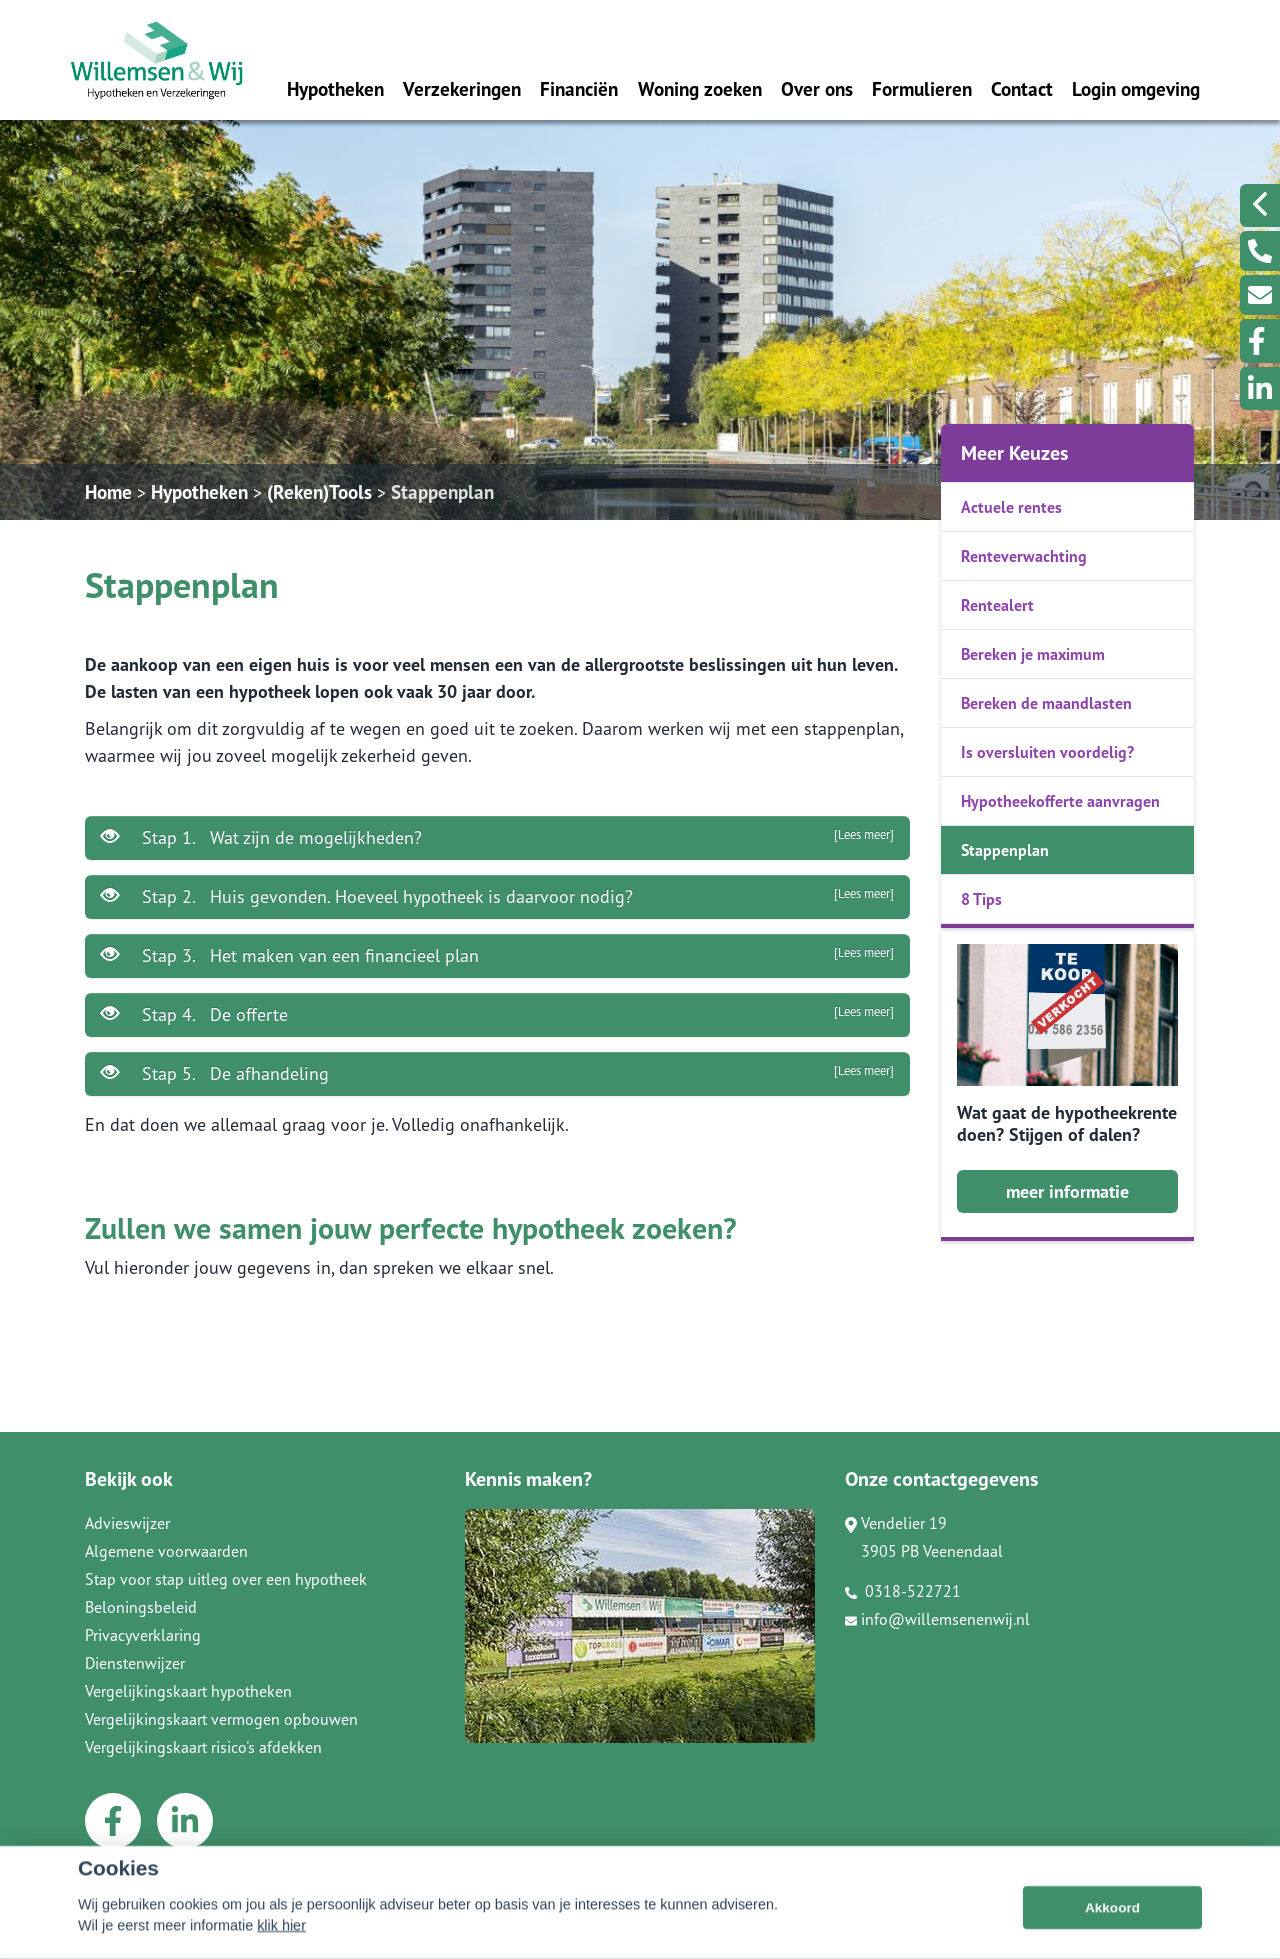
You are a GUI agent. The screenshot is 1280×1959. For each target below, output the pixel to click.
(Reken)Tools (319, 491)
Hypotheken (335, 88)
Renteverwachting (1024, 556)
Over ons (817, 88)
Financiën (579, 88)
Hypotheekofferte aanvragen (1060, 801)
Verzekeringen (462, 88)
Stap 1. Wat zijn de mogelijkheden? (497, 837)
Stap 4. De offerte (497, 1014)
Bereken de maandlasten (1046, 703)
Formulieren (922, 88)
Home (108, 491)
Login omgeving (1136, 88)
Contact (1022, 88)
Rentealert (997, 605)
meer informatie (1067, 1191)
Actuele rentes (1011, 507)
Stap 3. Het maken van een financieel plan (497, 955)
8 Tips (981, 899)
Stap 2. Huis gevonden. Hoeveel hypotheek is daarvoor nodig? (497, 896)
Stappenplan (442, 491)
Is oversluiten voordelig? (1047, 752)
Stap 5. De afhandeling (497, 1073)
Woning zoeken (700, 88)
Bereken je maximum (1033, 654)
